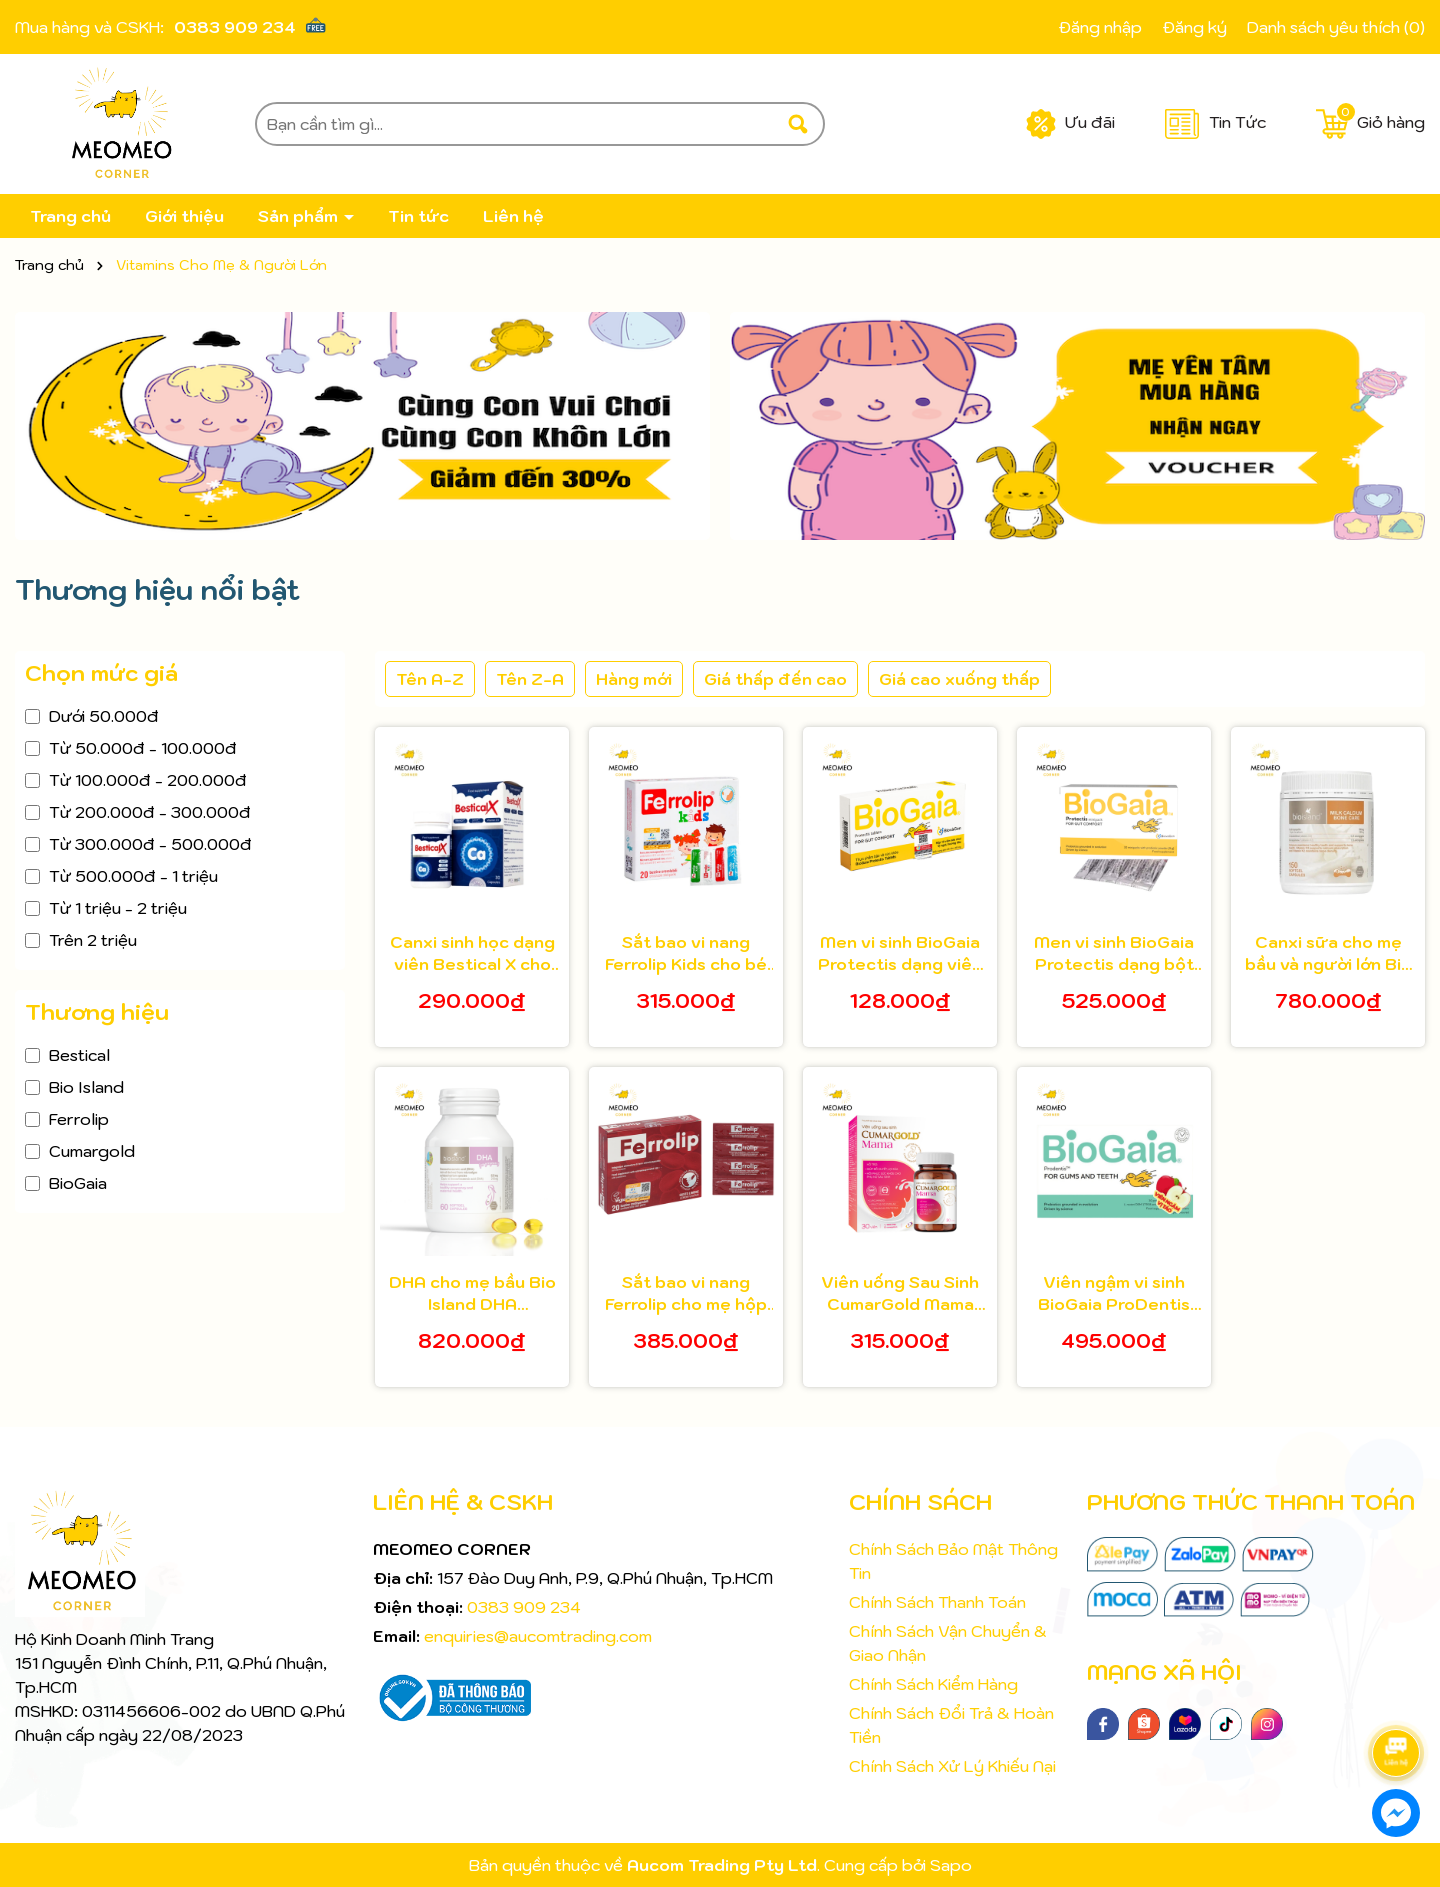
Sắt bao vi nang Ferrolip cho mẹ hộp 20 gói (686, 1294)
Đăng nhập (1100, 27)
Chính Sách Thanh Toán (937, 1602)
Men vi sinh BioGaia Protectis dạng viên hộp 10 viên (900, 954)
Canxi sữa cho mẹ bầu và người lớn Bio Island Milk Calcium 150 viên (1328, 954)
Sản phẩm (300, 216)
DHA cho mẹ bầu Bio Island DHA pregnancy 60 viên (472, 1294)
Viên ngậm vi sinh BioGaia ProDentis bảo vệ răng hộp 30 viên (1114, 1294)
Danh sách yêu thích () (1336, 27)
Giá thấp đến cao (775, 679)
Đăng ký (1194, 27)
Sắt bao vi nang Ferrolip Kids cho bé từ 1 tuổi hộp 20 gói (686, 954)
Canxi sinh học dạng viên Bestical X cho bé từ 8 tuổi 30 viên (472, 954)
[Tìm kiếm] (798, 124)
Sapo (951, 1865)
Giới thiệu (184, 216)
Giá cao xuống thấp (959, 679)
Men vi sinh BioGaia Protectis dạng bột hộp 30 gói (1114, 954)
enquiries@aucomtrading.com (538, 1636)
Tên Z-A (530, 679)
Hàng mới (634, 679)
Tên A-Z (430, 679)
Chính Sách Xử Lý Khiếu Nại (952, 1766)
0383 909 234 (235, 27)
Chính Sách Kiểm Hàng (933, 1684)
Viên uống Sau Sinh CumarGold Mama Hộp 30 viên (900, 1294)
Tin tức (418, 216)
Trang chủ (70, 216)
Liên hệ (513, 216)
